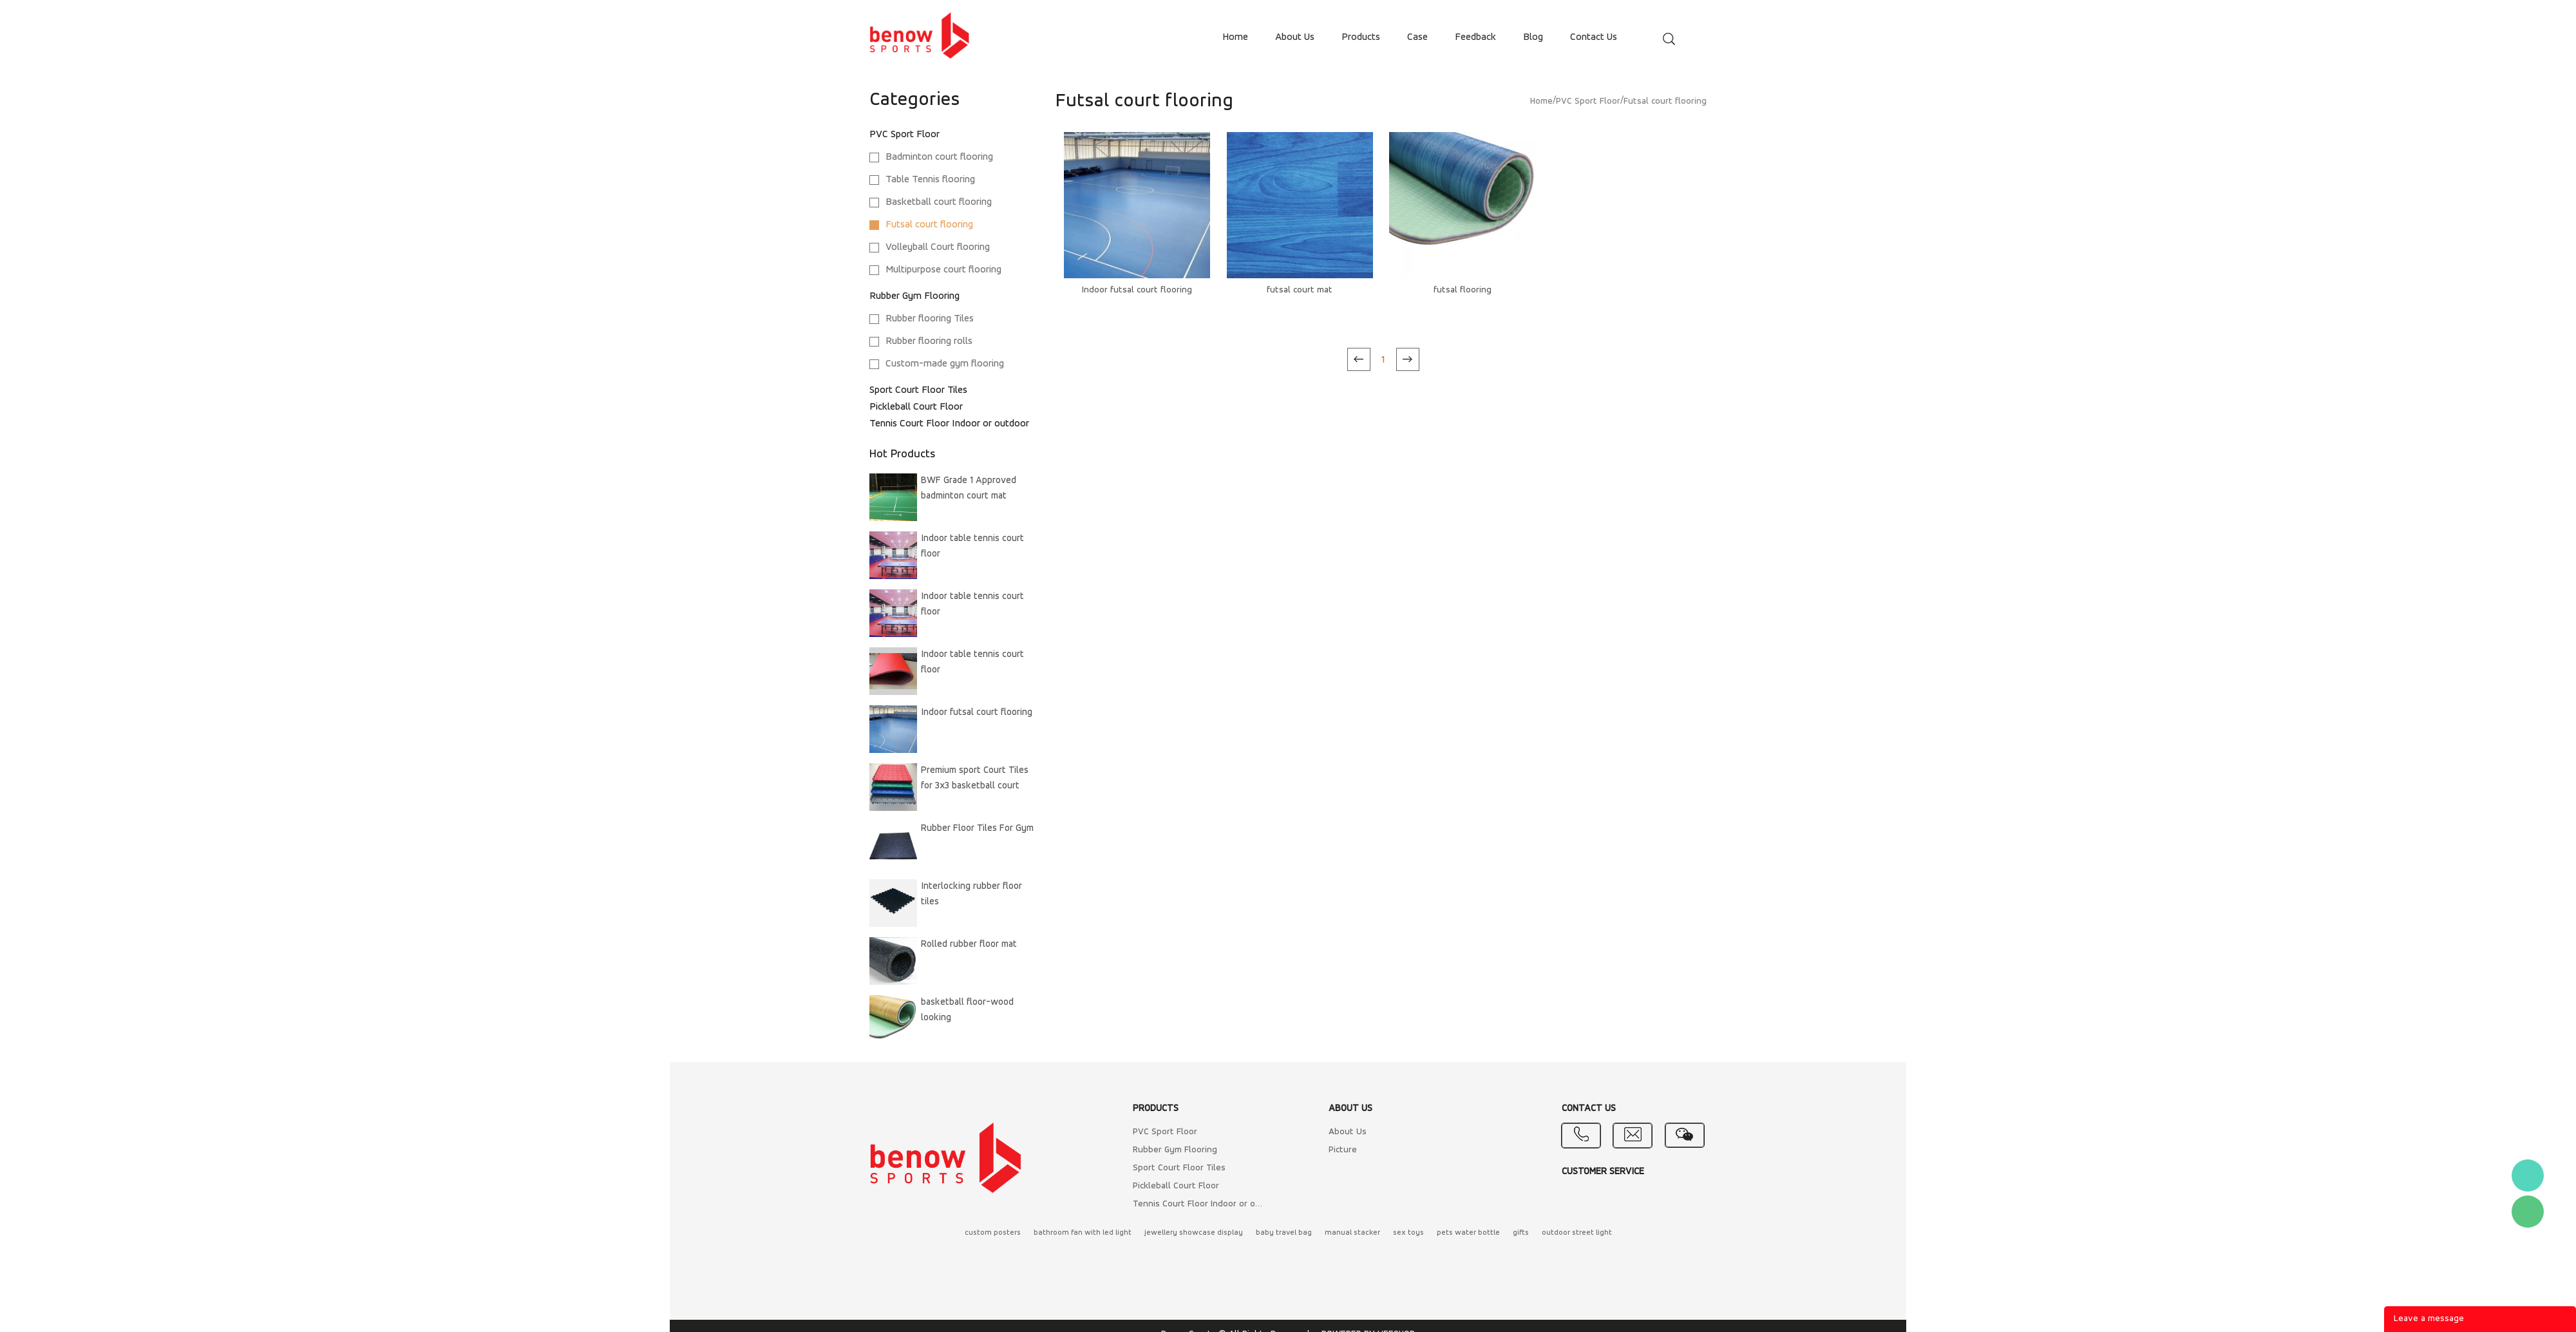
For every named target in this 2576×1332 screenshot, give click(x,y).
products (1360, 37)
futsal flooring (1463, 290)
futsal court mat (1299, 290)
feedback (1475, 37)
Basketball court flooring (939, 202)
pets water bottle (1468, 1233)
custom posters (993, 1233)
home (1235, 37)
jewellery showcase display (1193, 1233)
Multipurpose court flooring (943, 270)
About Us (1348, 1132)
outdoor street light (1577, 1233)
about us (1294, 37)
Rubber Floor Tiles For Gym (977, 828)
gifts (1521, 1233)
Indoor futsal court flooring (976, 713)
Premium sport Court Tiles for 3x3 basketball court (974, 778)
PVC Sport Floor (904, 134)
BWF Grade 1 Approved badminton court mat (968, 488)
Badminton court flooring (939, 157)
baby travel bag (1284, 1233)
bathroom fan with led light (1083, 1233)
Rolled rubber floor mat (969, 944)
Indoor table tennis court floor (972, 546)
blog (1533, 37)
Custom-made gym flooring (945, 364)
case (1417, 37)
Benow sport (2528, 1175)
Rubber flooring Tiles (930, 319)
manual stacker (1352, 1233)
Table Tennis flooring (930, 180)
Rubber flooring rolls (929, 341)
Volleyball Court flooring (938, 247)
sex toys (1408, 1233)
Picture (1343, 1150)
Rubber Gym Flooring (914, 296)
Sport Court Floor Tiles (918, 390)
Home (1541, 101)
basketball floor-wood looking (967, 1010)
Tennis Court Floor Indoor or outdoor (949, 424)
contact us (1593, 37)
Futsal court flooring (929, 225)
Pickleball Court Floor (916, 407)
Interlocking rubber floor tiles (971, 894)
